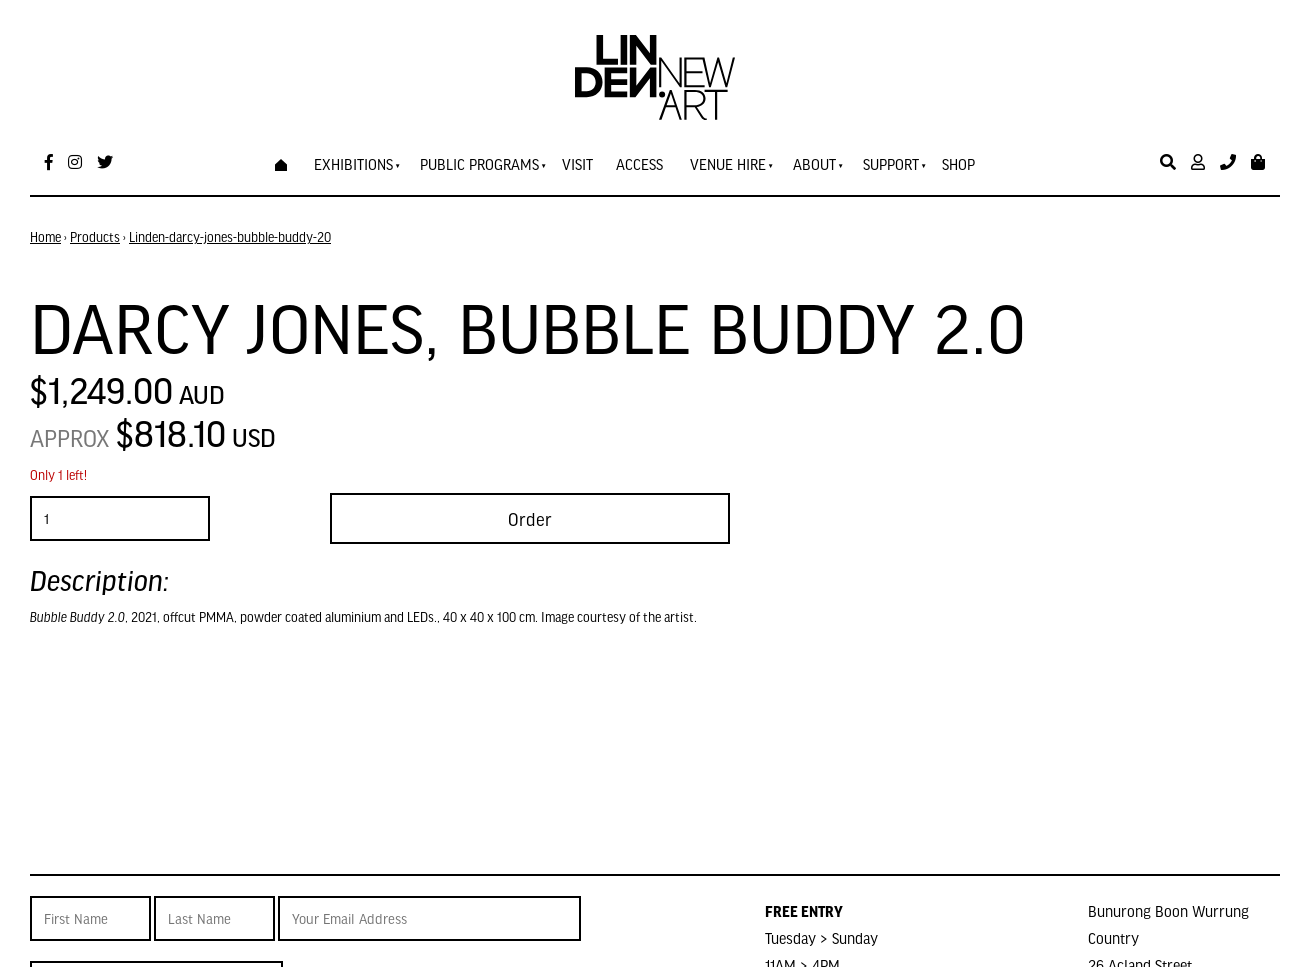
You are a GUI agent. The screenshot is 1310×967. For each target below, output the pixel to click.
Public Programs (479, 164)
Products (95, 237)
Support (891, 164)
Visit (577, 164)
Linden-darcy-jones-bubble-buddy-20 (230, 237)
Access (639, 164)
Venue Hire (728, 164)
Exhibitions (353, 164)
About (814, 164)
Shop (958, 164)
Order (530, 518)
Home (45, 237)
